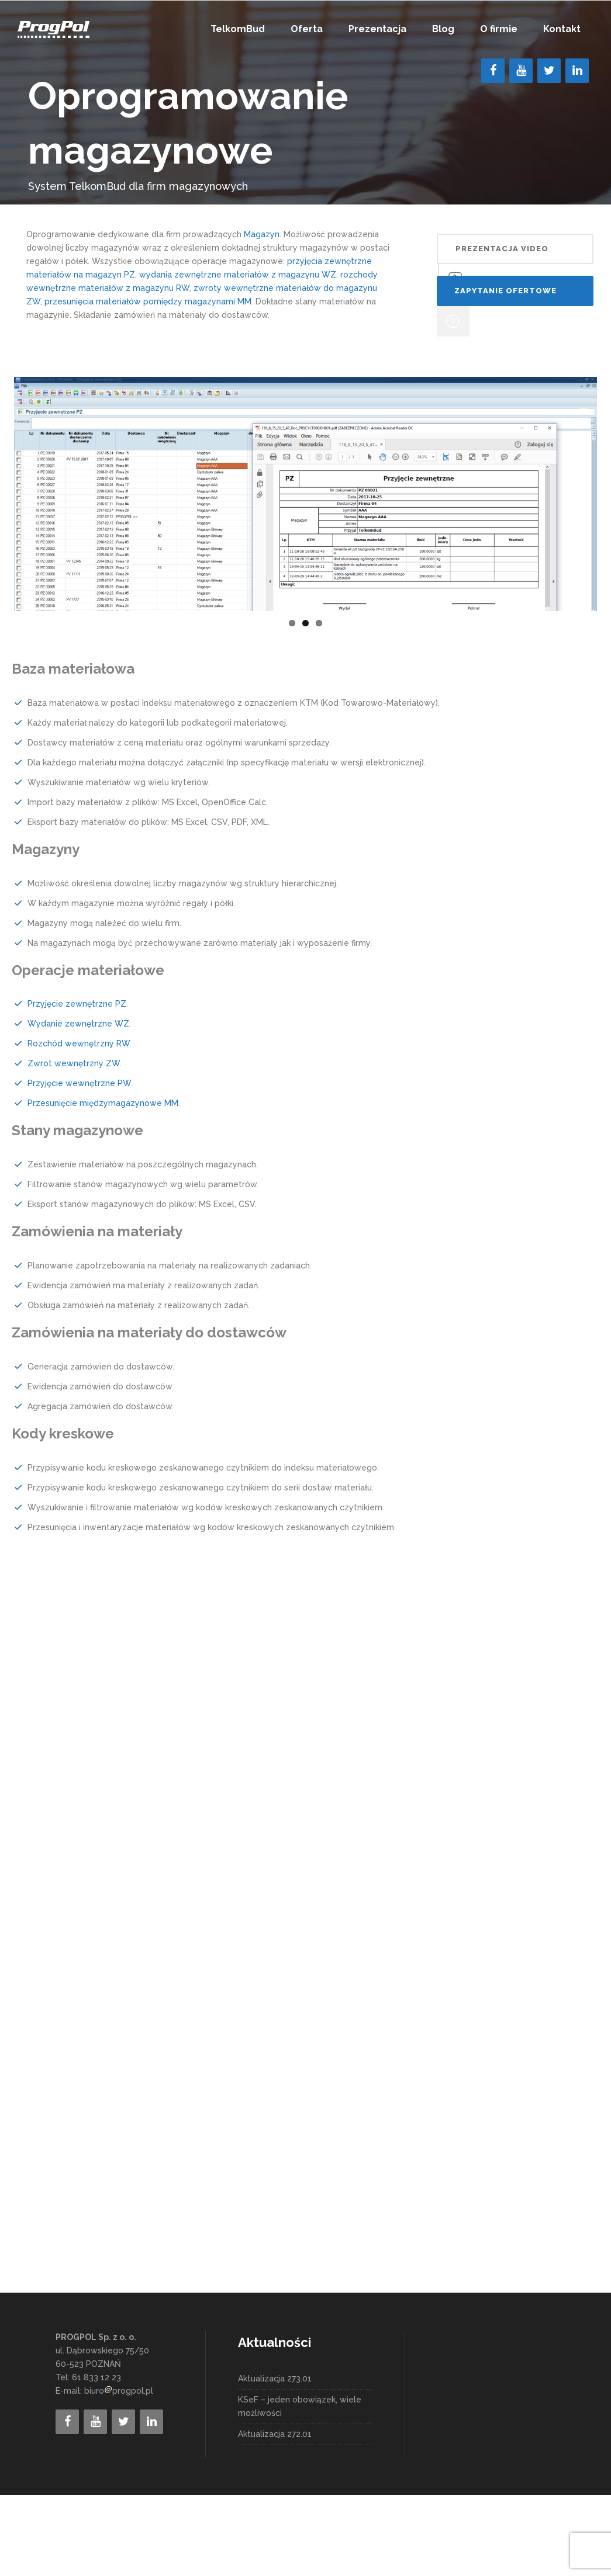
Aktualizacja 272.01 (275, 2515)
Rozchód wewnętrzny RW (78, 1124)
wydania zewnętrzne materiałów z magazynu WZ (237, 274)
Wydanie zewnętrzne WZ (78, 1105)
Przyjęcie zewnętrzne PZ (76, 1085)
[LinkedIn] (577, 70)
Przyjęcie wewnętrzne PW (79, 1164)
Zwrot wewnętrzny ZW (73, 1144)
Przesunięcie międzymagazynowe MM (102, 1184)
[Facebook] (493, 70)
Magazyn (261, 234)
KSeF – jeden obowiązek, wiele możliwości (299, 2487)
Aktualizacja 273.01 (275, 2459)
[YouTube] (521, 70)
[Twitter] (549, 70)
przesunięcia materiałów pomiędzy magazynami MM (147, 301)
